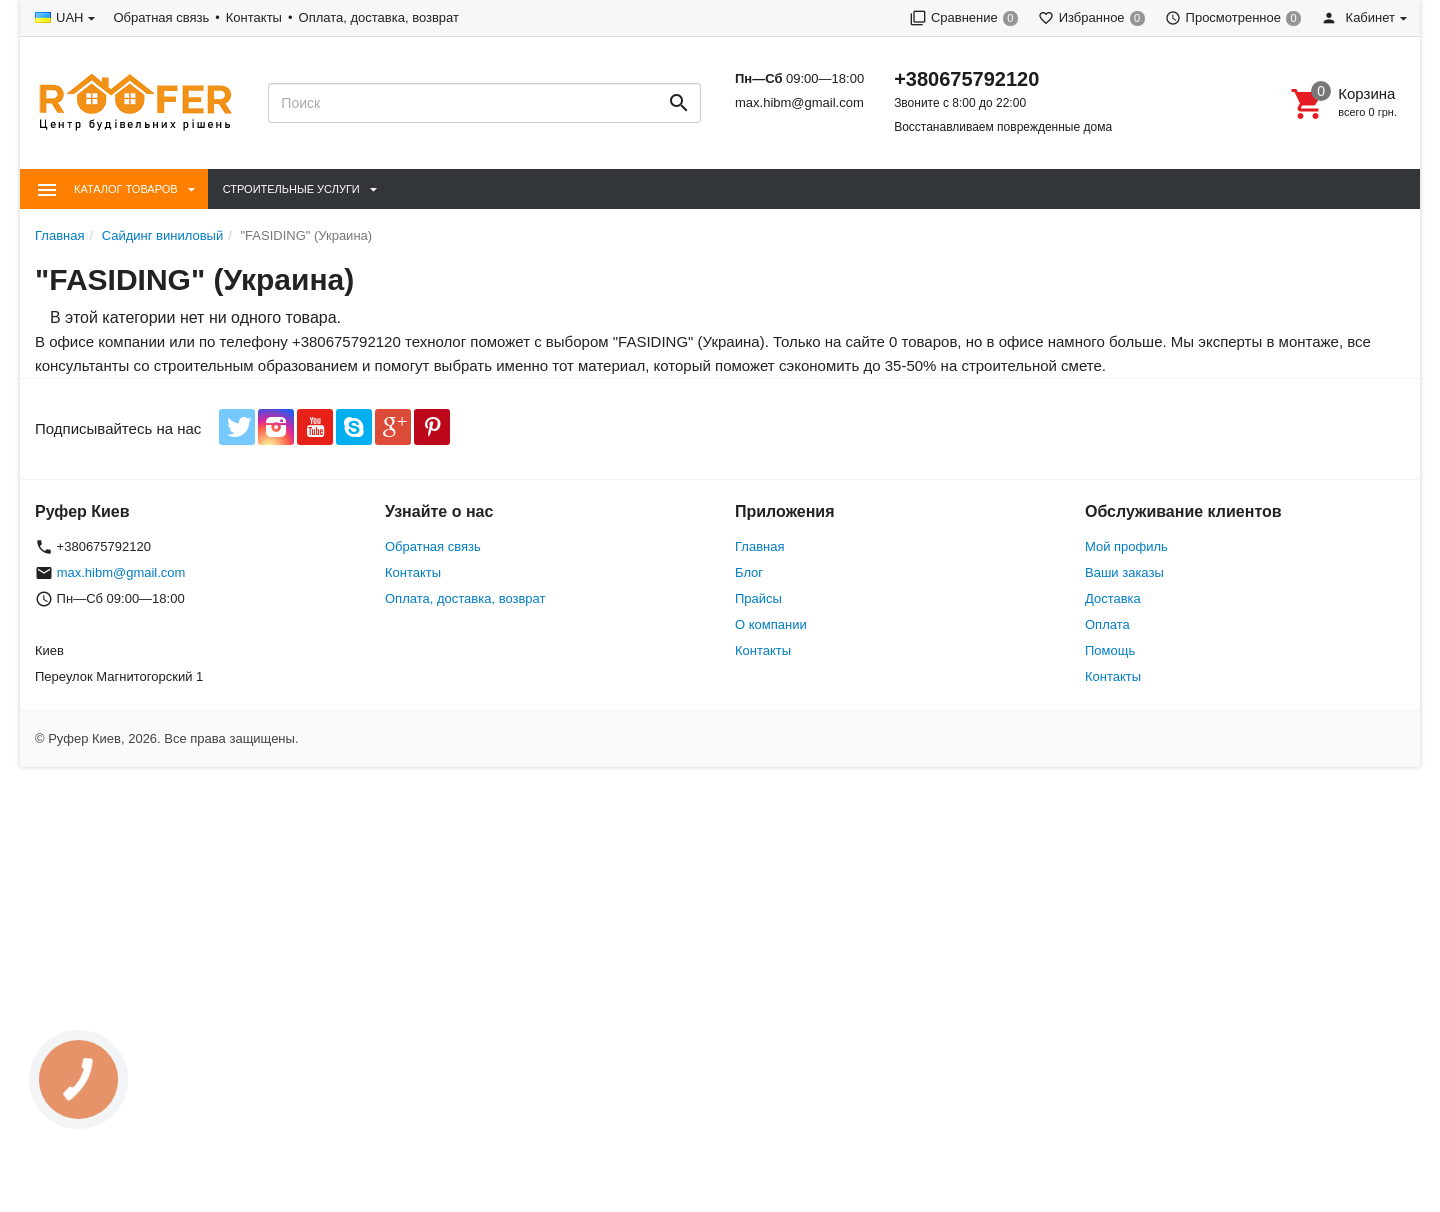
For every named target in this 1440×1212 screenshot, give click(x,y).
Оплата (1107, 624)
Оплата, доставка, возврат (379, 17)
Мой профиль (1126, 546)
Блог (749, 572)
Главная (759, 546)
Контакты (254, 17)
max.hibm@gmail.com (799, 102)
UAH (69, 17)
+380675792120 (966, 79)
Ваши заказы (1124, 572)
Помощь (1110, 650)
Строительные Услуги (291, 189)
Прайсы (758, 598)
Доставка (1113, 598)
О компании (771, 624)
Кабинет (1358, 17)
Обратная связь (161, 17)
